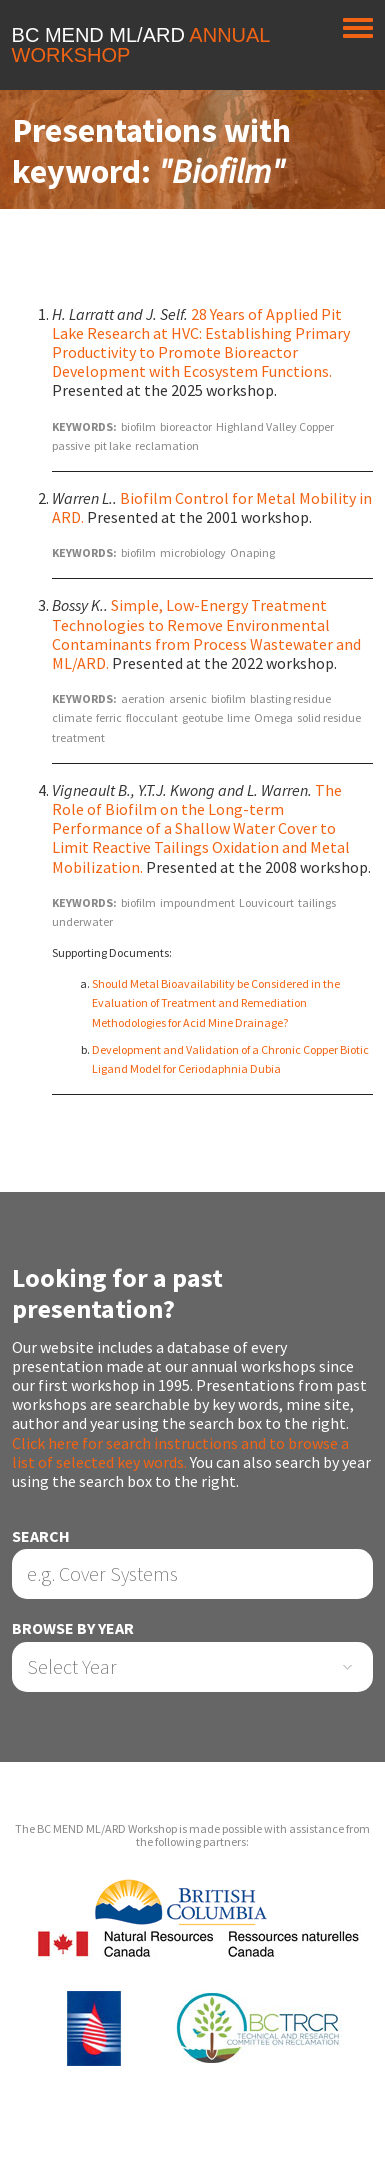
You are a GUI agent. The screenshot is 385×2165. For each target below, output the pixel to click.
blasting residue (290, 698)
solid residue (329, 717)
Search (41, 1536)
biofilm (138, 426)
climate (72, 717)
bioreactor (186, 426)
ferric (109, 717)
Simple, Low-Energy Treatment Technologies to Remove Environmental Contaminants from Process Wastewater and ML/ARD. (206, 634)
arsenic (188, 698)
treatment (78, 737)
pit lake (112, 445)
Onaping (252, 552)
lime (238, 717)
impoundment (197, 902)
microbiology (193, 552)
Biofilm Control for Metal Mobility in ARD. (212, 507)
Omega (273, 717)
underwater (82, 921)
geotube (202, 717)
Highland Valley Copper (275, 426)
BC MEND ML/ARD (141, 45)
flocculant (152, 717)
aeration (143, 698)
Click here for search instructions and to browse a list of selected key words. (180, 1452)
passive (71, 445)
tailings (317, 902)
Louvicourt (266, 902)
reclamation (167, 445)
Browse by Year (73, 1628)
